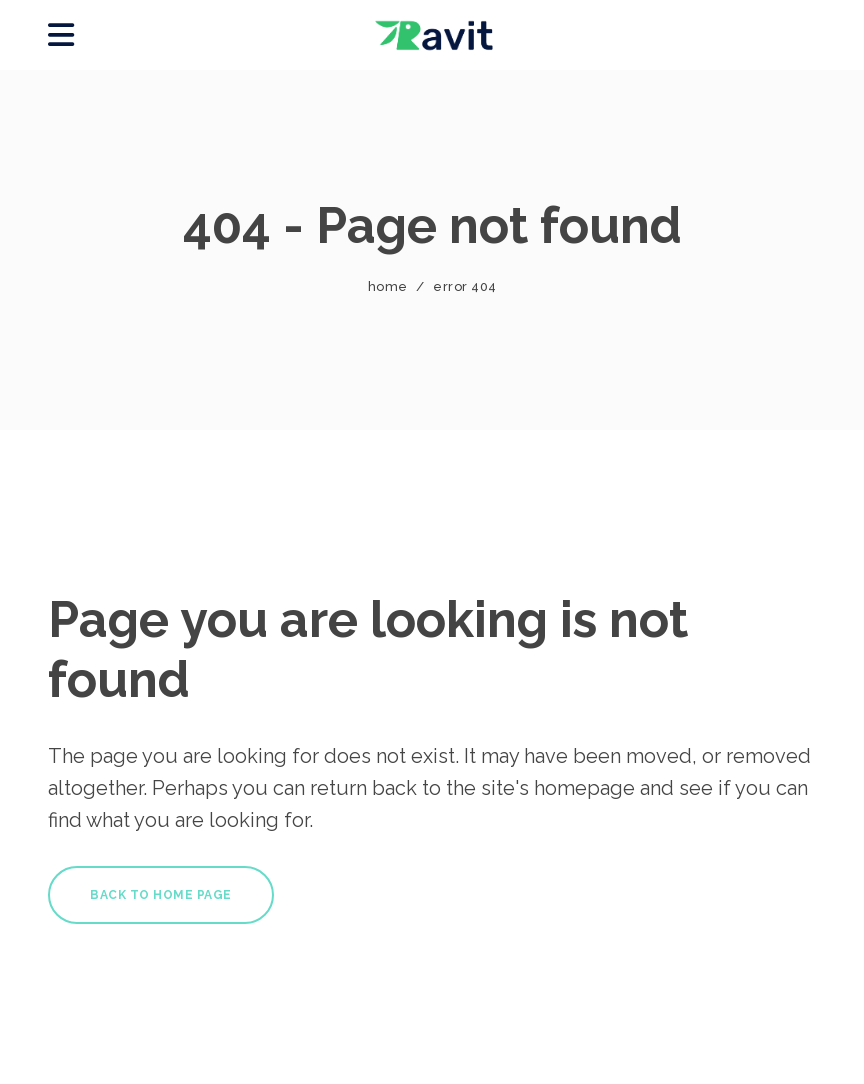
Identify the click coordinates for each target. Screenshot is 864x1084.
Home (388, 286)
